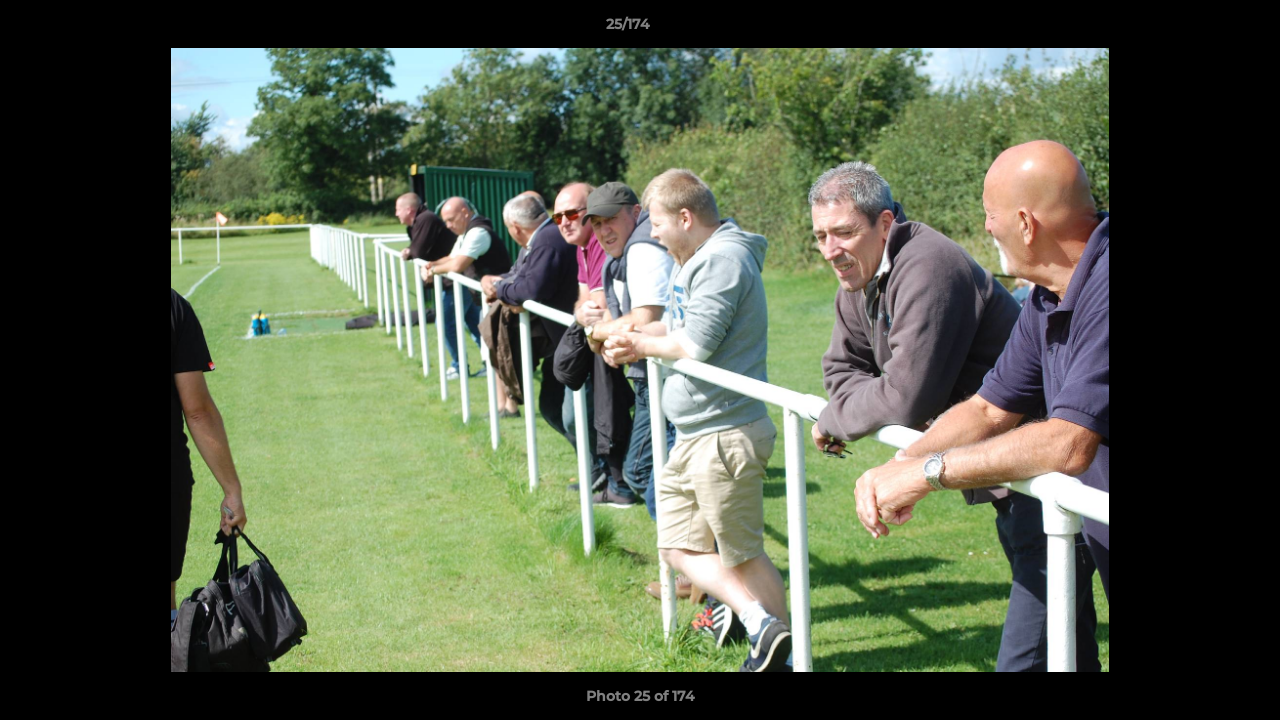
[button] (1196, 29)
